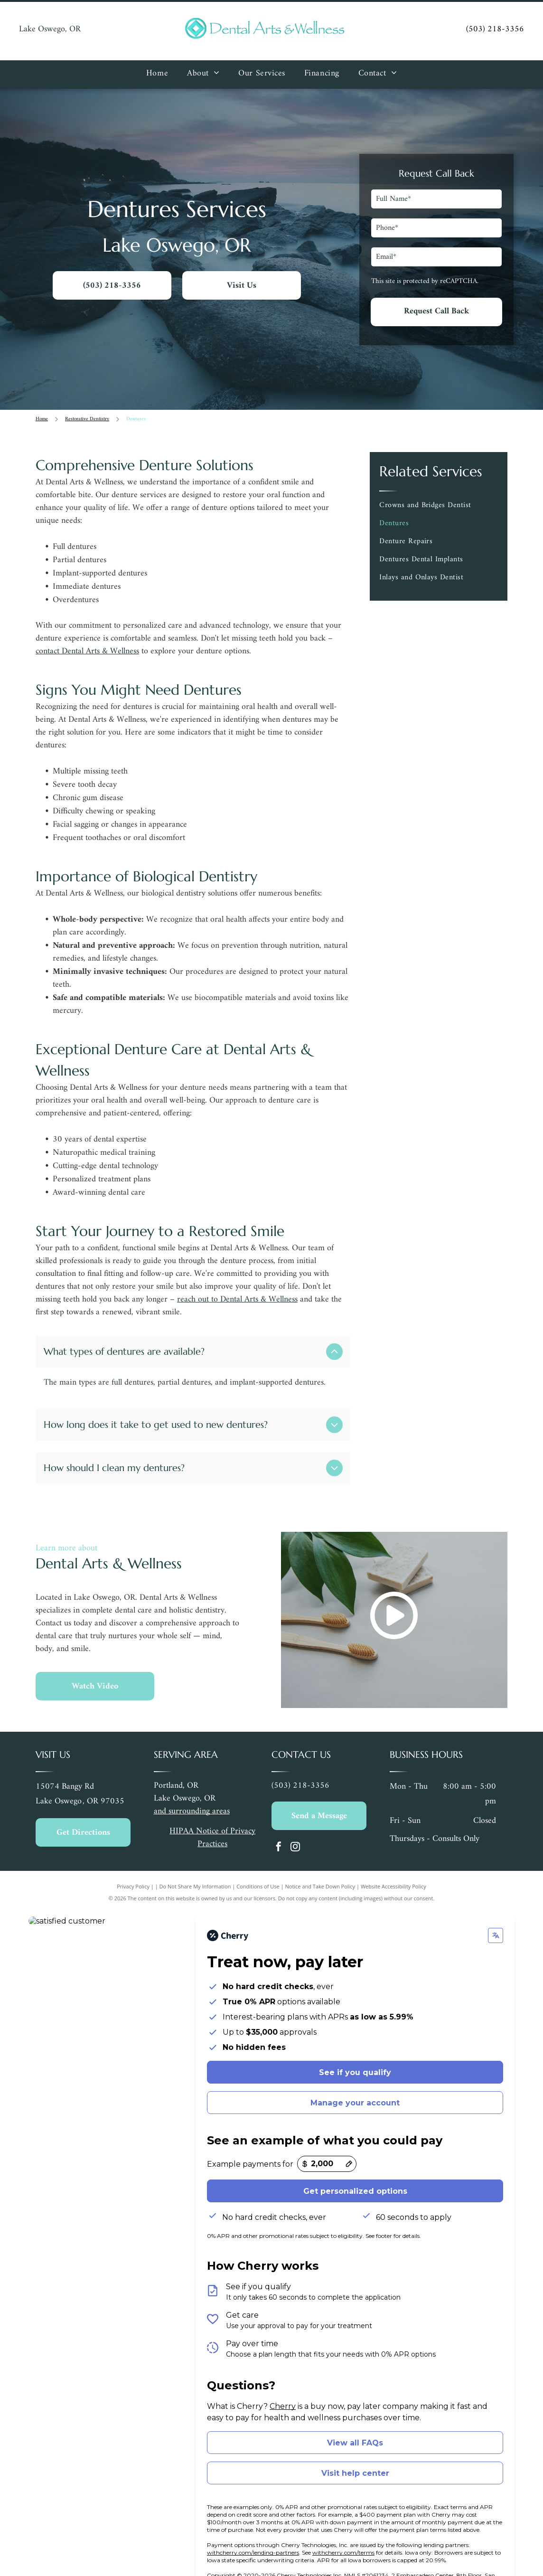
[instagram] (295, 1820)
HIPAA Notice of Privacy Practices (212, 1810)
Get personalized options (355, 2164)
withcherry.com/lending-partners (253, 2525)
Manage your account (355, 2075)
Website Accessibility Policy (393, 1859)
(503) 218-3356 (495, 29)
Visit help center (355, 2446)
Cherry (283, 2379)
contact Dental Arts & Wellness (87, 651)
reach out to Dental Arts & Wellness (237, 1299)
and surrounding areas (192, 1784)
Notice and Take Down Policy (320, 1859)
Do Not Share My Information (195, 1859)
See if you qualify (355, 2045)
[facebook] (279, 1820)
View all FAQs (355, 2415)
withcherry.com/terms (343, 2525)
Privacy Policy (133, 1859)
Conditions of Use (258, 1859)
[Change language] (495, 1908)
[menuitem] (157, 74)
